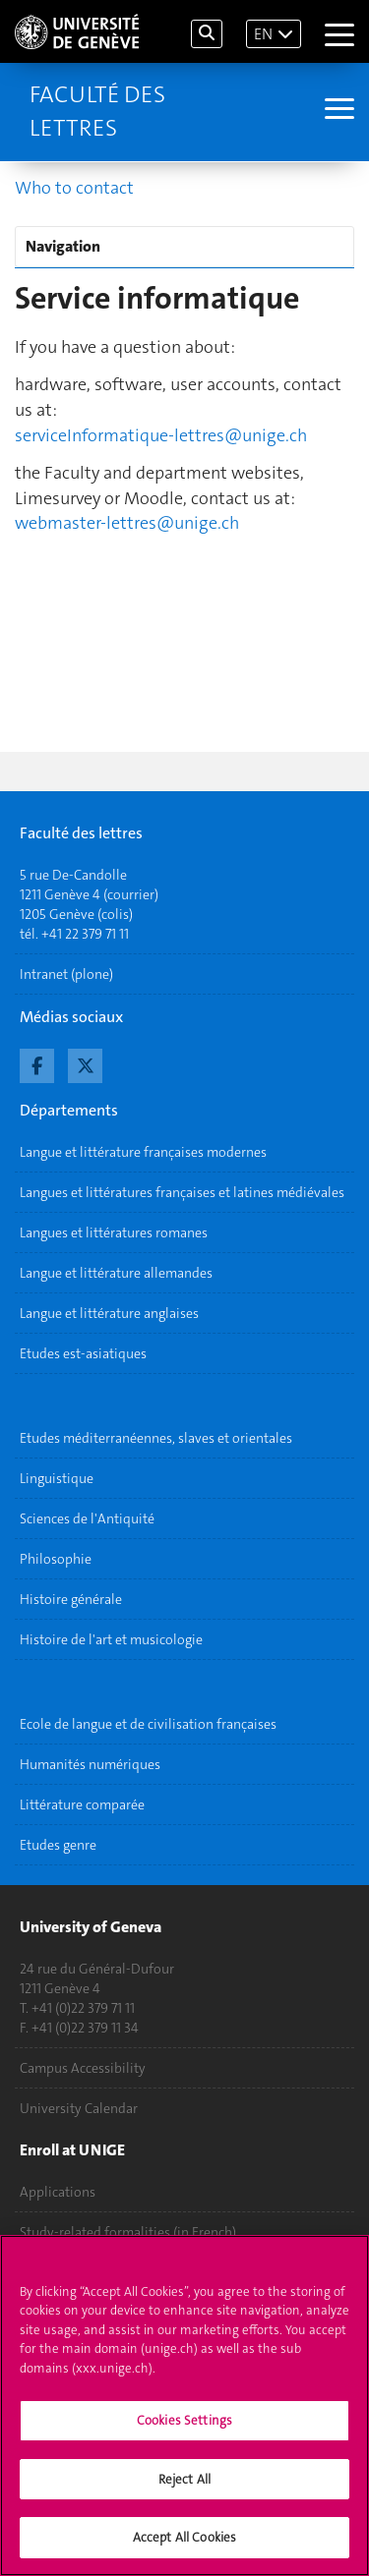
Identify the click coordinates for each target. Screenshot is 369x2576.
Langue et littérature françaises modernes (143, 1152)
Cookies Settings (184, 2429)
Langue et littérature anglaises (109, 1313)
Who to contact (74, 188)
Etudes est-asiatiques (83, 1353)
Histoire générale (71, 1599)
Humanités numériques (90, 1764)
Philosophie (56, 1559)
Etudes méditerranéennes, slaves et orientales (156, 1438)
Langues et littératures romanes (114, 1232)
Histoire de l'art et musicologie (111, 1639)
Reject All (184, 2488)
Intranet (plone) (66, 974)
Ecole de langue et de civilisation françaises (148, 1724)
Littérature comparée (82, 1804)
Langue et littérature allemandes (116, 1273)
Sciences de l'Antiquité (87, 1518)
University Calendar (79, 2108)
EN (263, 34)
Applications (57, 2192)
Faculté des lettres (97, 111)
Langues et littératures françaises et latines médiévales (182, 1192)
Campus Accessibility (83, 2068)
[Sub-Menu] (337, 111)
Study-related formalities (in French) (128, 2232)
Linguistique (56, 1478)
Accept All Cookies (184, 2547)
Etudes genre (58, 1845)
